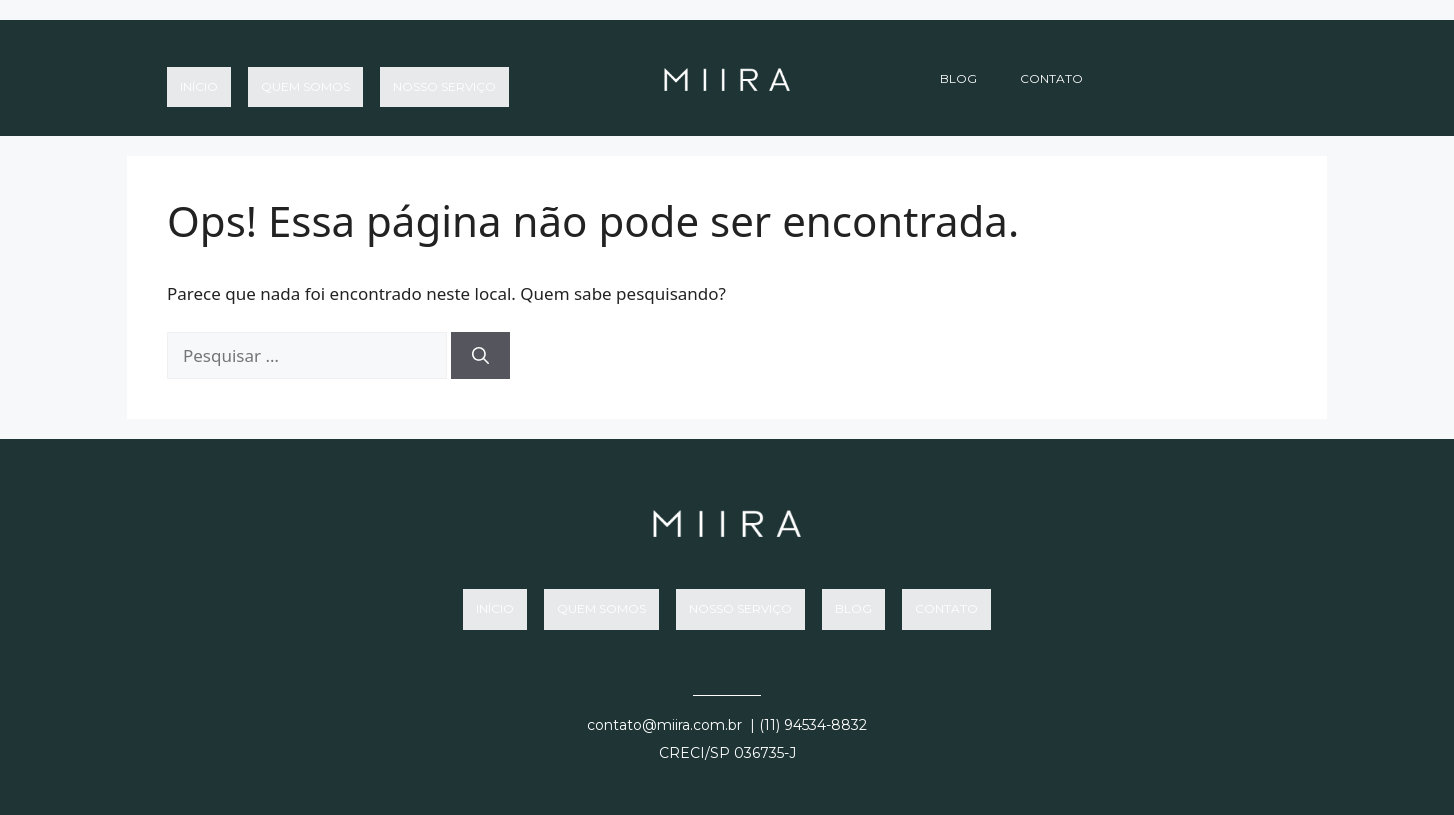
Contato (1051, 78)
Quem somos (305, 78)
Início (199, 78)
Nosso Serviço (444, 78)
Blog (958, 78)
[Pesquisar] (480, 356)
